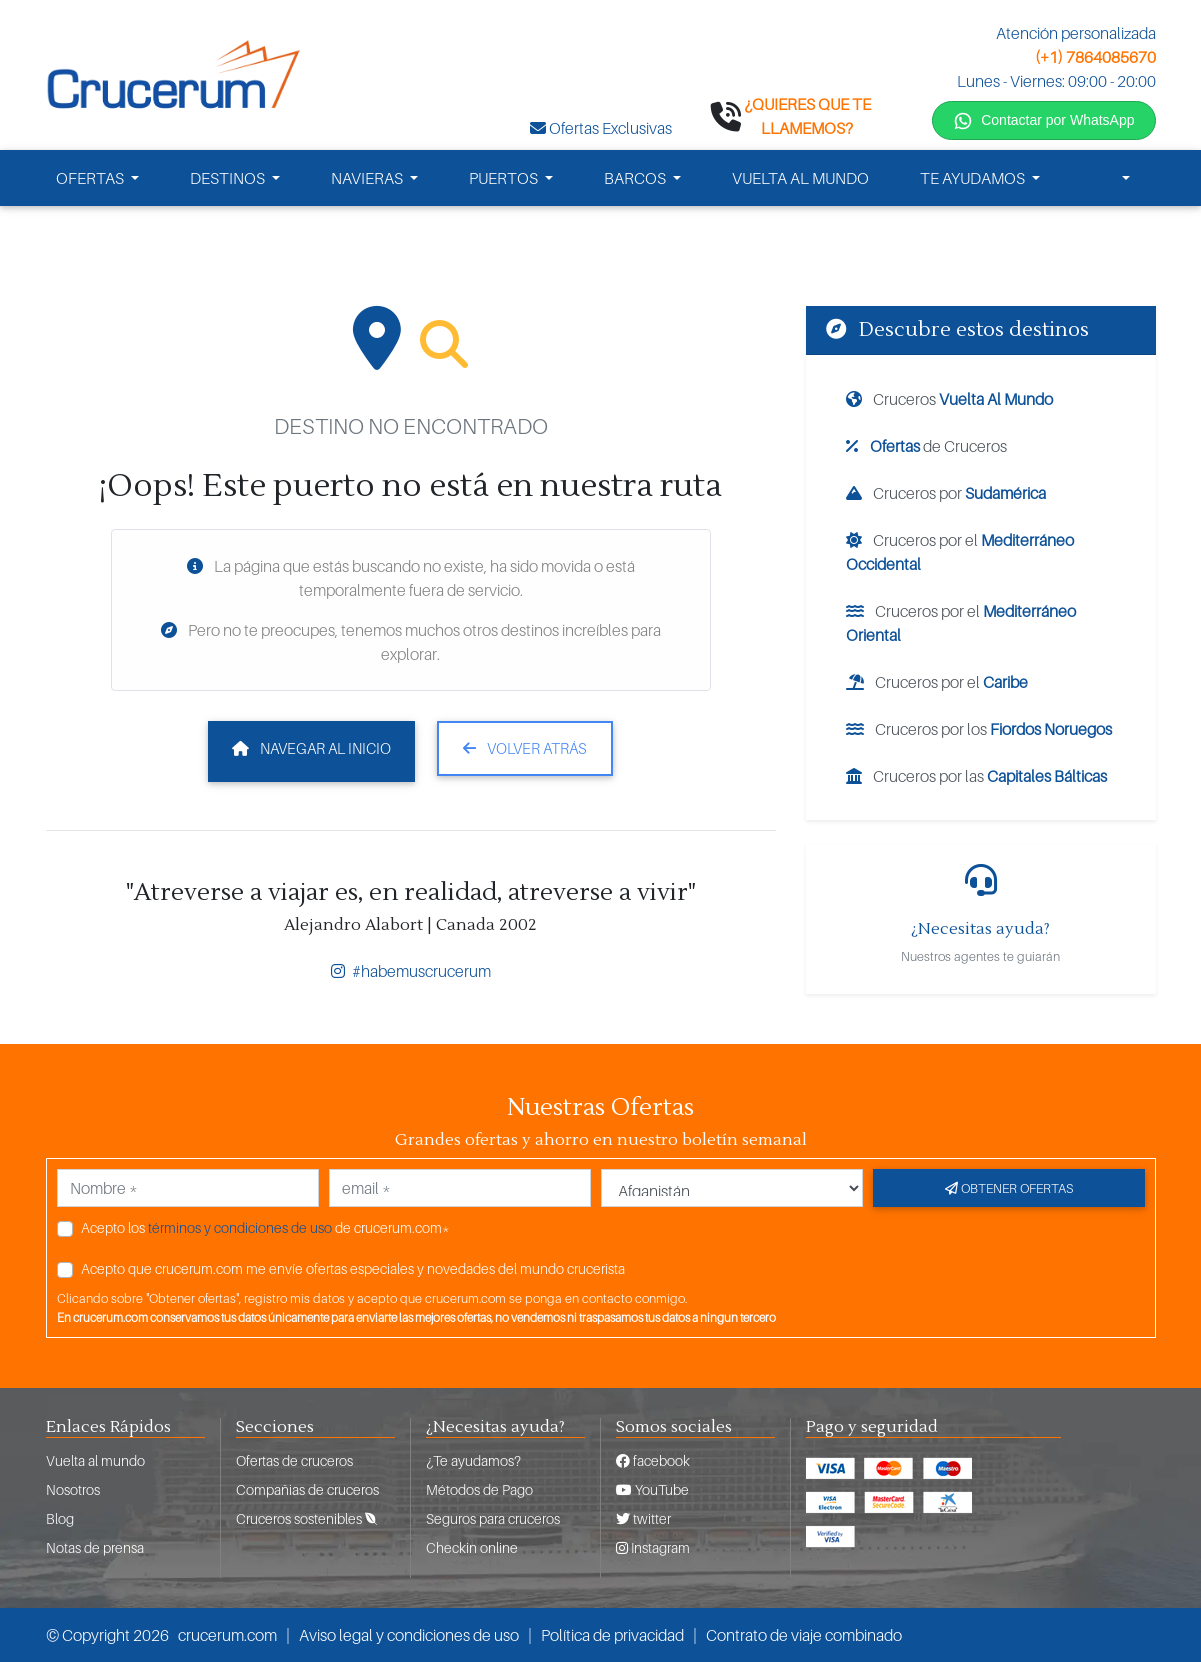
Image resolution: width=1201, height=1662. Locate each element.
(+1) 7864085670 (1095, 57)
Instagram (653, 1547)
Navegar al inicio (311, 748)
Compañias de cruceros (307, 1489)
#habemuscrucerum (411, 971)
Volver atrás (525, 748)
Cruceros (949, 399)
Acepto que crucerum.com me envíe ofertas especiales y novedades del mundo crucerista (353, 1268)
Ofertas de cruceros (294, 1460)
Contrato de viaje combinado (804, 1635)
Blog (60, 1518)
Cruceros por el (960, 552)
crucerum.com (227, 1635)
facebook (653, 1460)
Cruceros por (946, 493)
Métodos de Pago (479, 1489)
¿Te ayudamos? (473, 1460)
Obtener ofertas (1009, 1188)
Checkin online (472, 1547)
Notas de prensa (95, 1547)
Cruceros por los (979, 729)
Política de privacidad (612, 1635)
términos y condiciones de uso (240, 1227)
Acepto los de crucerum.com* (265, 1227)
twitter (643, 1518)
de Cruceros (926, 446)
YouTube (652, 1489)
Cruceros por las (976, 776)
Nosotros (73, 1489)
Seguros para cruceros (493, 1518)
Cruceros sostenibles (306, 1518)
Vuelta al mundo (95, 1460)
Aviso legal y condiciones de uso (409, 1635)
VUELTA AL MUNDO (800, 178)
